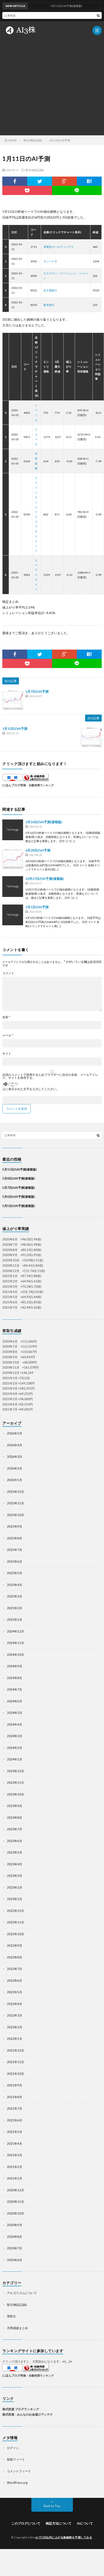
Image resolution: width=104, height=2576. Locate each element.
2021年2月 (14, 2167)
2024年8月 (14, 1678)
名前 (6, 1017)
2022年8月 (14, 1957)
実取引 (11, 2316)
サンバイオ (50, 261)
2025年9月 (14, 1526)
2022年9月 (14, 1945)
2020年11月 (15, 2201)
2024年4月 (14, 1724)
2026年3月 (14, 1456)
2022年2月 (14, 2027)
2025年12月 (15, 1492)
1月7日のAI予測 (36, 691)
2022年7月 (14, 1969)
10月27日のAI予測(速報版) (44, 879)
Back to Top (52, 2506)
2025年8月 (14, 1538)
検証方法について (58, 2523)
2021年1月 (14, 2178)
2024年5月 (14, 1713)
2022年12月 (15, 1911)
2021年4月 (14, 2143)
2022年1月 (14, 2039)
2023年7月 (14, 1829)
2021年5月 (14, 2132)
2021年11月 (15, 2062)
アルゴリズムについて (22, 2293)
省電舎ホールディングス (58, 246)
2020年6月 (14, 2260)
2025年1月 (14, 1619)
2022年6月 (14, 1980)
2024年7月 (14, 1689)
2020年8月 (14, 2237)
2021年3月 (14, 2155)
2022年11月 (15, 1922)
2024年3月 (14, 1736)
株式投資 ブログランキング (20, 2409)
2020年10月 (15, 2213)
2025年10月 (15, 1515)
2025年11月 (15, 1503)
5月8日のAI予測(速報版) (18, 1178)
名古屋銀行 (50, 290)
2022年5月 (14, 1992)
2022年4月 (14, 2004)
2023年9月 (14, 1806)
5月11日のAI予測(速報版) (19, 1169)
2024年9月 (14, 1666)
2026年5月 (14, 1433)
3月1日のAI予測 (36, 907)
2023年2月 (14, 1887)
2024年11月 (15, 1643)
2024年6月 (14, 1701)
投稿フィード (16, 2459)
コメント (8, 973)
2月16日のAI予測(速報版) (43, 822)
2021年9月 (14, 2085)
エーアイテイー (36, 575)
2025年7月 (14, 1550)
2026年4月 (14, 1445)
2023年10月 (15, 1794)
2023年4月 (14, 1864)
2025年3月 (14, 1596)
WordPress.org (17, 2482)
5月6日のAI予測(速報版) (18, 1196)
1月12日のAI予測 (14, 729)
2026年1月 (14, 1480)
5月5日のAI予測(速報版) (18, 1206)
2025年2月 (14, 1608)
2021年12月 (15, 2050)
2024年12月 (15, 1631)
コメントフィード (19, 2471)
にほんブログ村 (12, 785)
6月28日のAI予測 (37, 850)
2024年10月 (15, 1654)
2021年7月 (14, 2108)
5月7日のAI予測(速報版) (18, 1187)
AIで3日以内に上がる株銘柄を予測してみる (63, 2537)
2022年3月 (14, 2015)
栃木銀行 (48, 305)
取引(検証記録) (35, 170)
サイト (6, 1053)
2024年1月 (14, 1759)
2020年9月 (14, 2225)
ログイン (13, 2448)
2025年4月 (14, 1585)
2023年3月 (14, 1876)
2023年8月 (14, 1817)
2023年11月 (15, 1782)
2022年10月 (15, 1934)
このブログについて (25, 2523)
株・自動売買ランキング (38, 785)
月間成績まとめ (17, 2328)
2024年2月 (14, 1748)
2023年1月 (14, 1899)
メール (7, 1035)
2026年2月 (14, 1468)
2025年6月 (14, 1561)
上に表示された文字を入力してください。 (30, 1089)
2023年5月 (14, 1852)
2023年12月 (15, 1771)
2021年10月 (15, 2074)
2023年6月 (14, 1841)
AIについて (85, 2523)
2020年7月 (14, 2248)
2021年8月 (14, 2097)
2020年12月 (15, 2190)
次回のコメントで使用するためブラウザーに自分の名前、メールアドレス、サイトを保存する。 (50, 1076)
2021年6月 (14, 2120)
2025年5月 (14, 1573)
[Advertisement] (43, 85)
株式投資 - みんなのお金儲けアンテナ (27, 2414)
